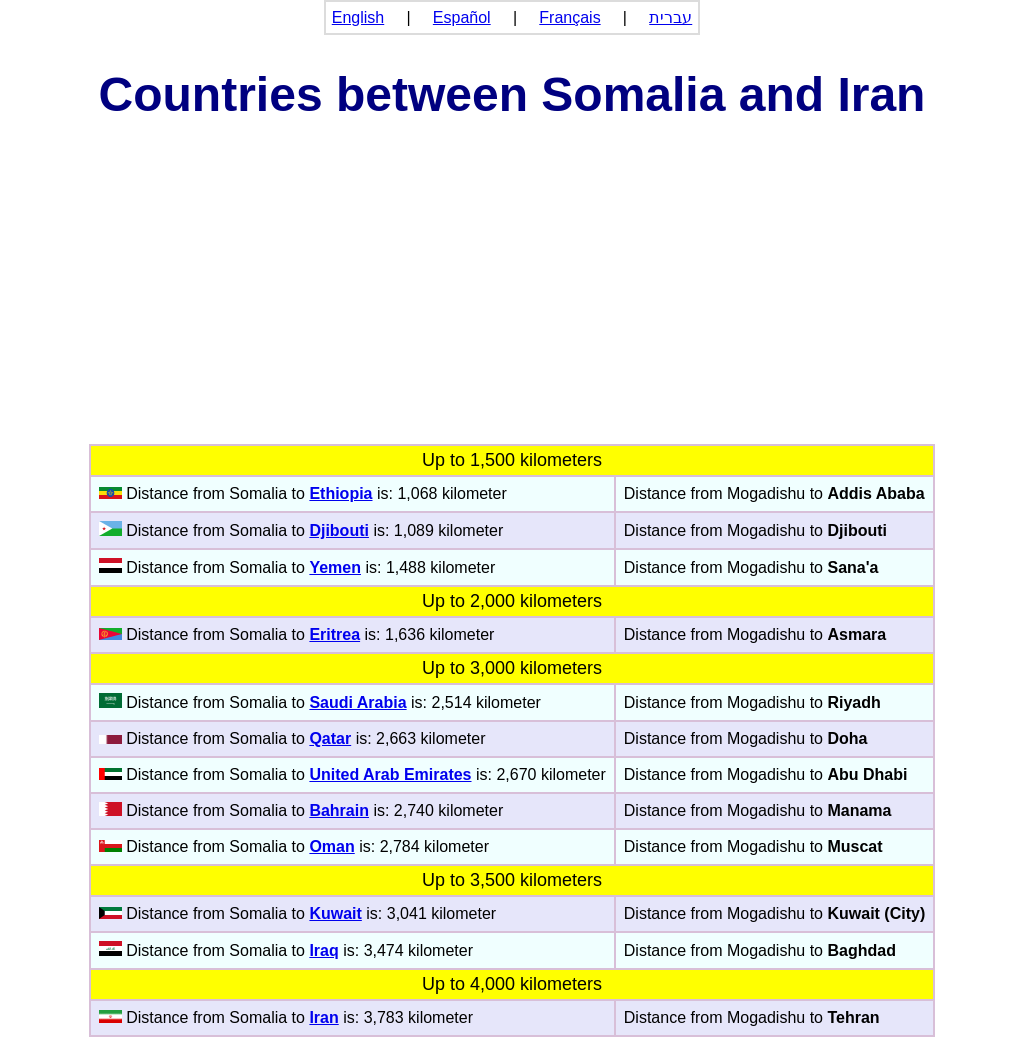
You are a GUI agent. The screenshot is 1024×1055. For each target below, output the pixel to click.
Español (462, 17)
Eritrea (334, 634)
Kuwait (335, 913)
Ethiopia (340, 493)
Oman (331, 846)
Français (569, 17)
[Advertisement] (512, 294)
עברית (670, 17)
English (358, 17)
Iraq (323, 950)
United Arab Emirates (390, 774)
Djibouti (339, 530)
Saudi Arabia (357, 702)
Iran (323, 1017)
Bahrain (339, 810)
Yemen (335, 567)
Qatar (330, 738)
